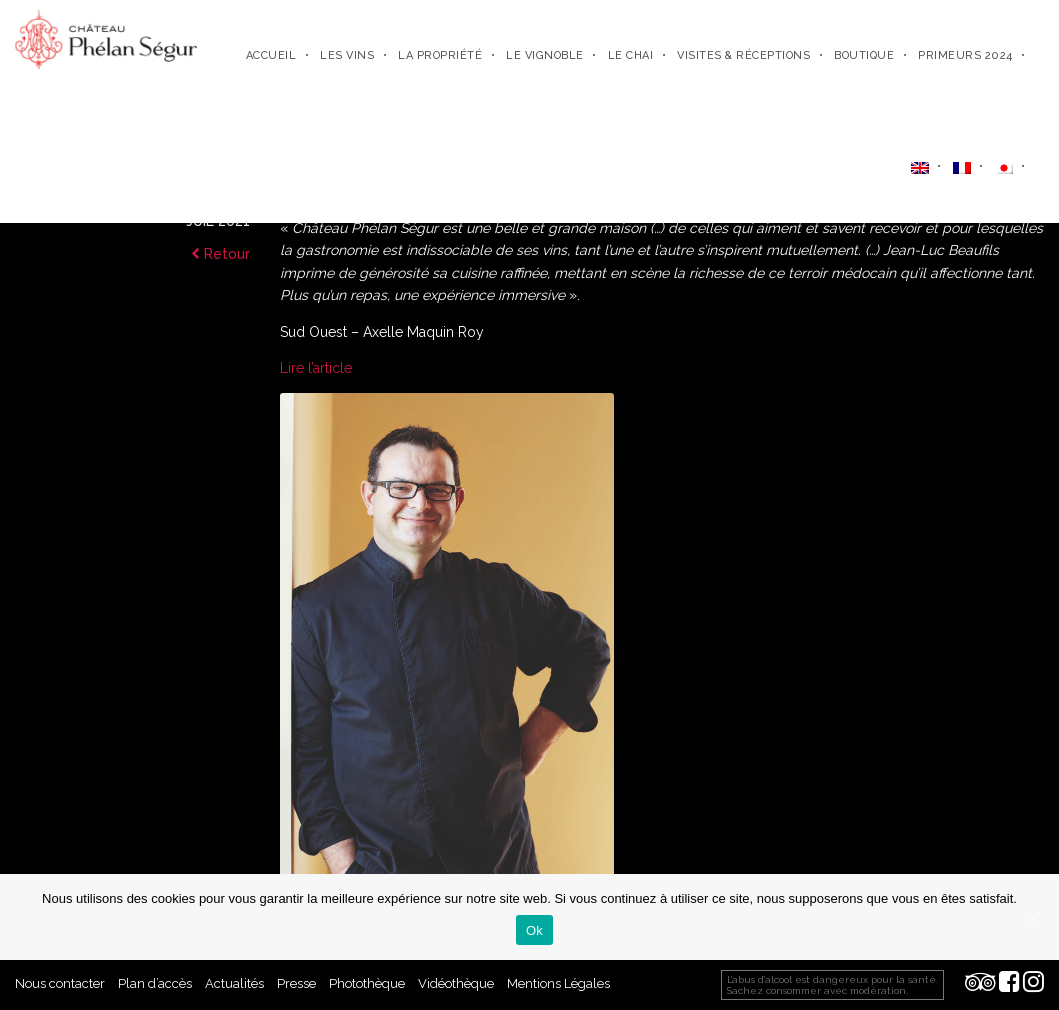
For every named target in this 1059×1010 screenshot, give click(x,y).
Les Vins (347, 55)
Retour (220, 254)
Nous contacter (60, 983)
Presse (296, 983)
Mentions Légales (558, 983)
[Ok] (1034, 917)
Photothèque (367, 983)
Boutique (864, 55)
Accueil (271, 55)
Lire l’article (316, 368)
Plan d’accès (155, 983)
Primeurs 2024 (965, 55)
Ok (534, 930)
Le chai (631, 55)
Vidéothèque (456, 983)
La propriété (440, 55)
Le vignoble (545, 55)
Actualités (234, 983)
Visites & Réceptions (743, 55)
